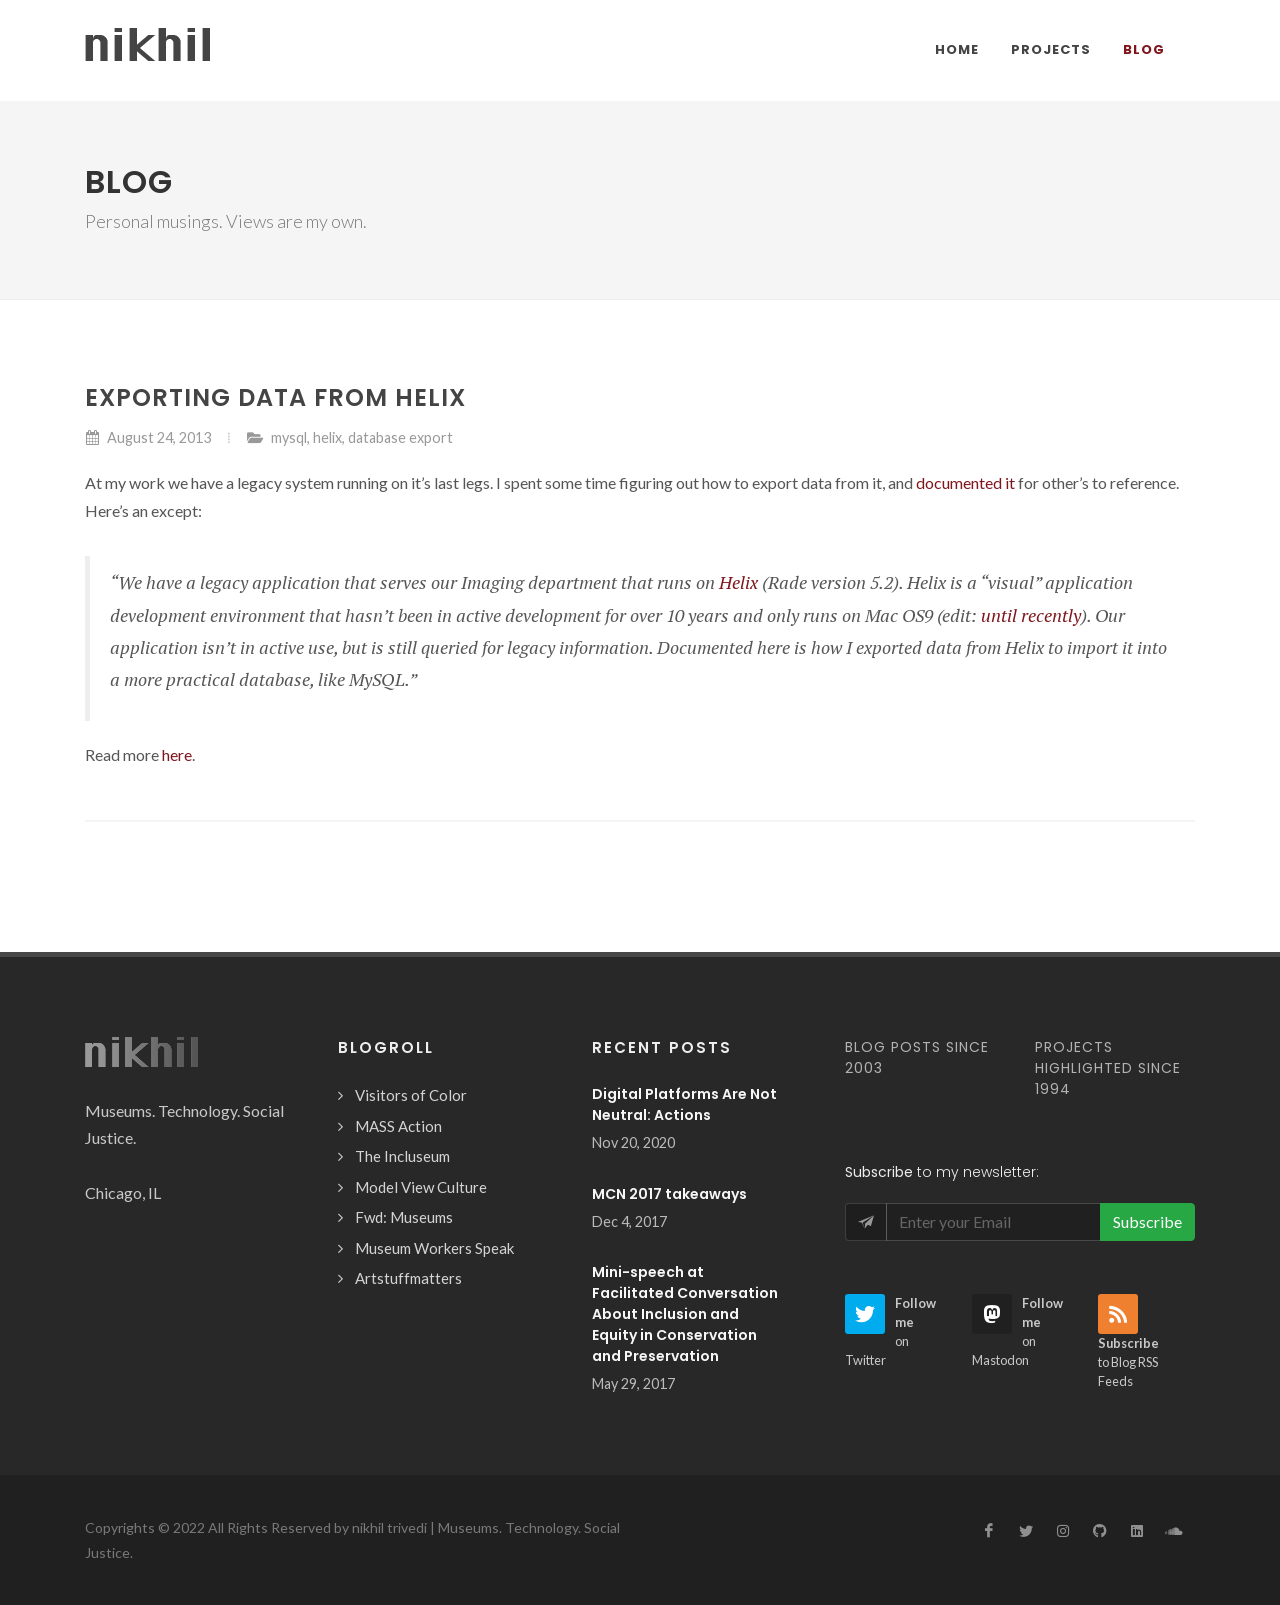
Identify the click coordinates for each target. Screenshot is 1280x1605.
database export (400, 437)
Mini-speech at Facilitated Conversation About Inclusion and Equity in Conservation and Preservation (685, 1314)
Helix (738, 582)
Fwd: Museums (404, 1217)
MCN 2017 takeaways (669, 1194)
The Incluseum (402, 1156)
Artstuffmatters (408, 1278)
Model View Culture (421, 1187)
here (177, 754)
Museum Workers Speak (434, 1248)
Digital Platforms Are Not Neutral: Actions (684, 1104)
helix (327, 437)
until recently (1031, 615)
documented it (965, 482)
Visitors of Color (411, 1095)
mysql (289, 437)
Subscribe (1147, 1221)
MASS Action (398, 1126)
